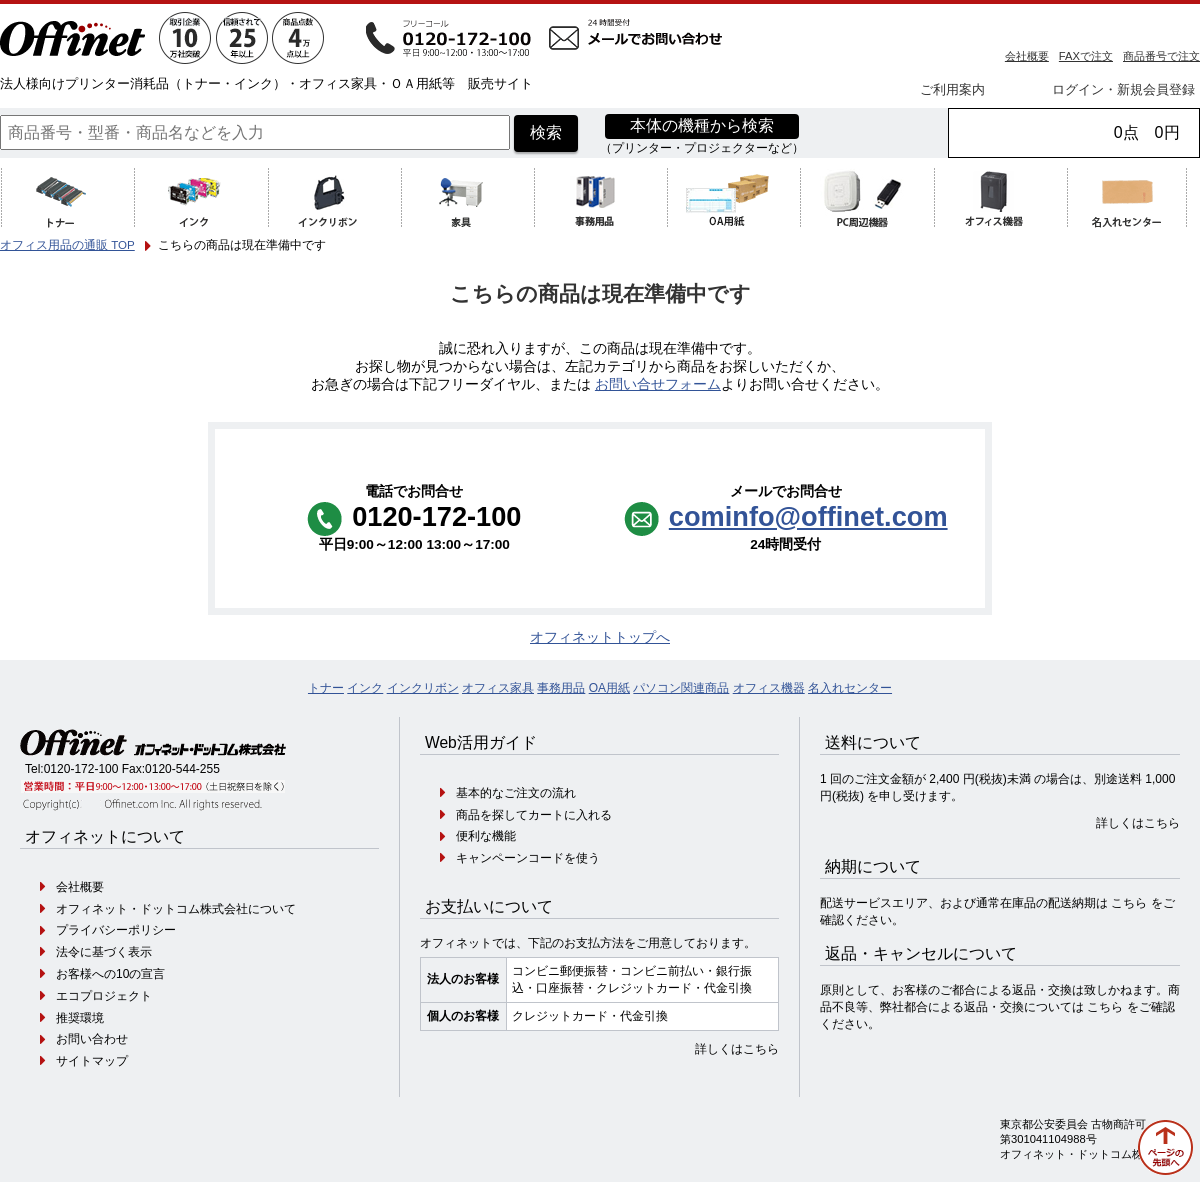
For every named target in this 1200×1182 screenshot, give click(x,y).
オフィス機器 (769, 688)
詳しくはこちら (737, 1049)
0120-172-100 (81, 769)
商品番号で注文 (1161, 56)
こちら (1129, 903)
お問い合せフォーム (658, 384)
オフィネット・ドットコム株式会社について (176, 909)
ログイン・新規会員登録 (1123, 89)
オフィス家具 (498, 688)
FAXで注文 (1086, 56)
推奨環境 (80, 1018)
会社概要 (1027, 56)
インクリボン (423, 688)
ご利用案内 (952, 89)
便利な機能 (486, 836)
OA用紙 (609, 688)
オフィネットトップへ (600, 637)
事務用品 (561, 688)
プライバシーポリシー (116, 930)
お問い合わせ (92, 1039)
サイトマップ (92, 1061)
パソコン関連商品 (681, 688)
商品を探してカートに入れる (534, 815)
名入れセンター (850, 688)
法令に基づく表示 (104, 952)
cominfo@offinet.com (808, 516)
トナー (326, 688)
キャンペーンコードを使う (528, 858)
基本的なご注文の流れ (516, 793)
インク (365, 688)
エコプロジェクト (104, 996)
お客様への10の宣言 (110, 974)
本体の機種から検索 (702, 125)
